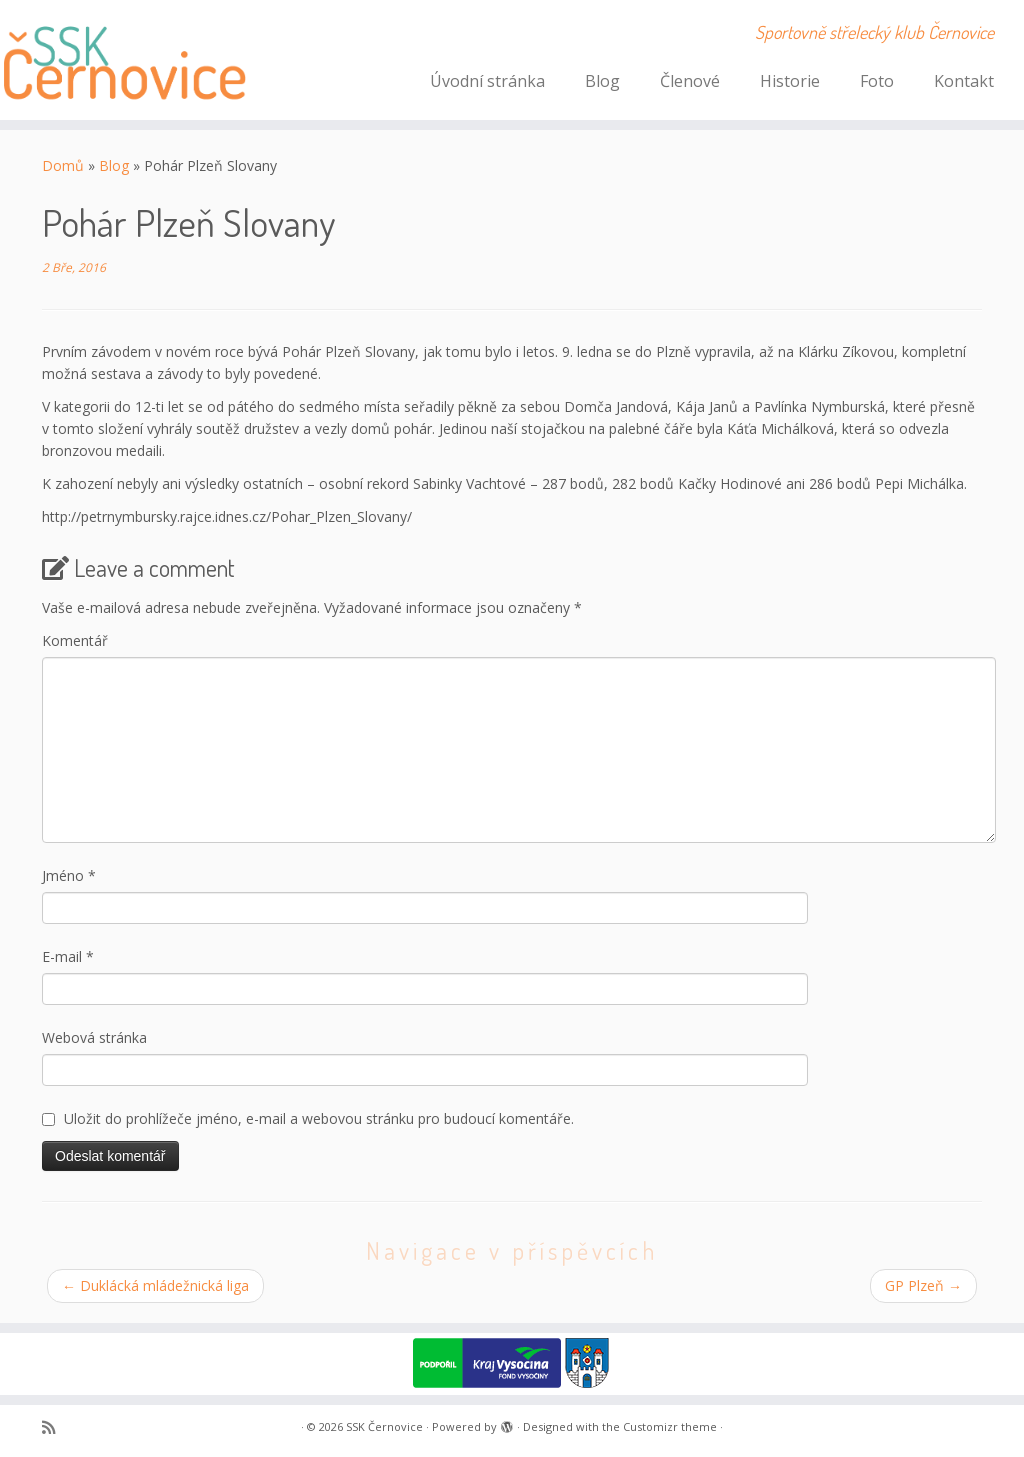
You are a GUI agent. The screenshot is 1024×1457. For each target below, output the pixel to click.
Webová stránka (94, 1037)
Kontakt (964, 81)
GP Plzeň (923, 1285)
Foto (877, 81)
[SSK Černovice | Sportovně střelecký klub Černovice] (120, 60)
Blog (602, 81)
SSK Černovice (384, 1426)
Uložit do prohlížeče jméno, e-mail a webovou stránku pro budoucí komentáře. (319, 1118)
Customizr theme (670, 1426)
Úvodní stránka (487, 81)
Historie (790, 81)
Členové (690, 81)
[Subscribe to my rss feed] (55, 1427)
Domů (63, 165)
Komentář (75, 640)
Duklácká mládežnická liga (155, 1285)
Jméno (69, 875)
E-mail (68, 956)
